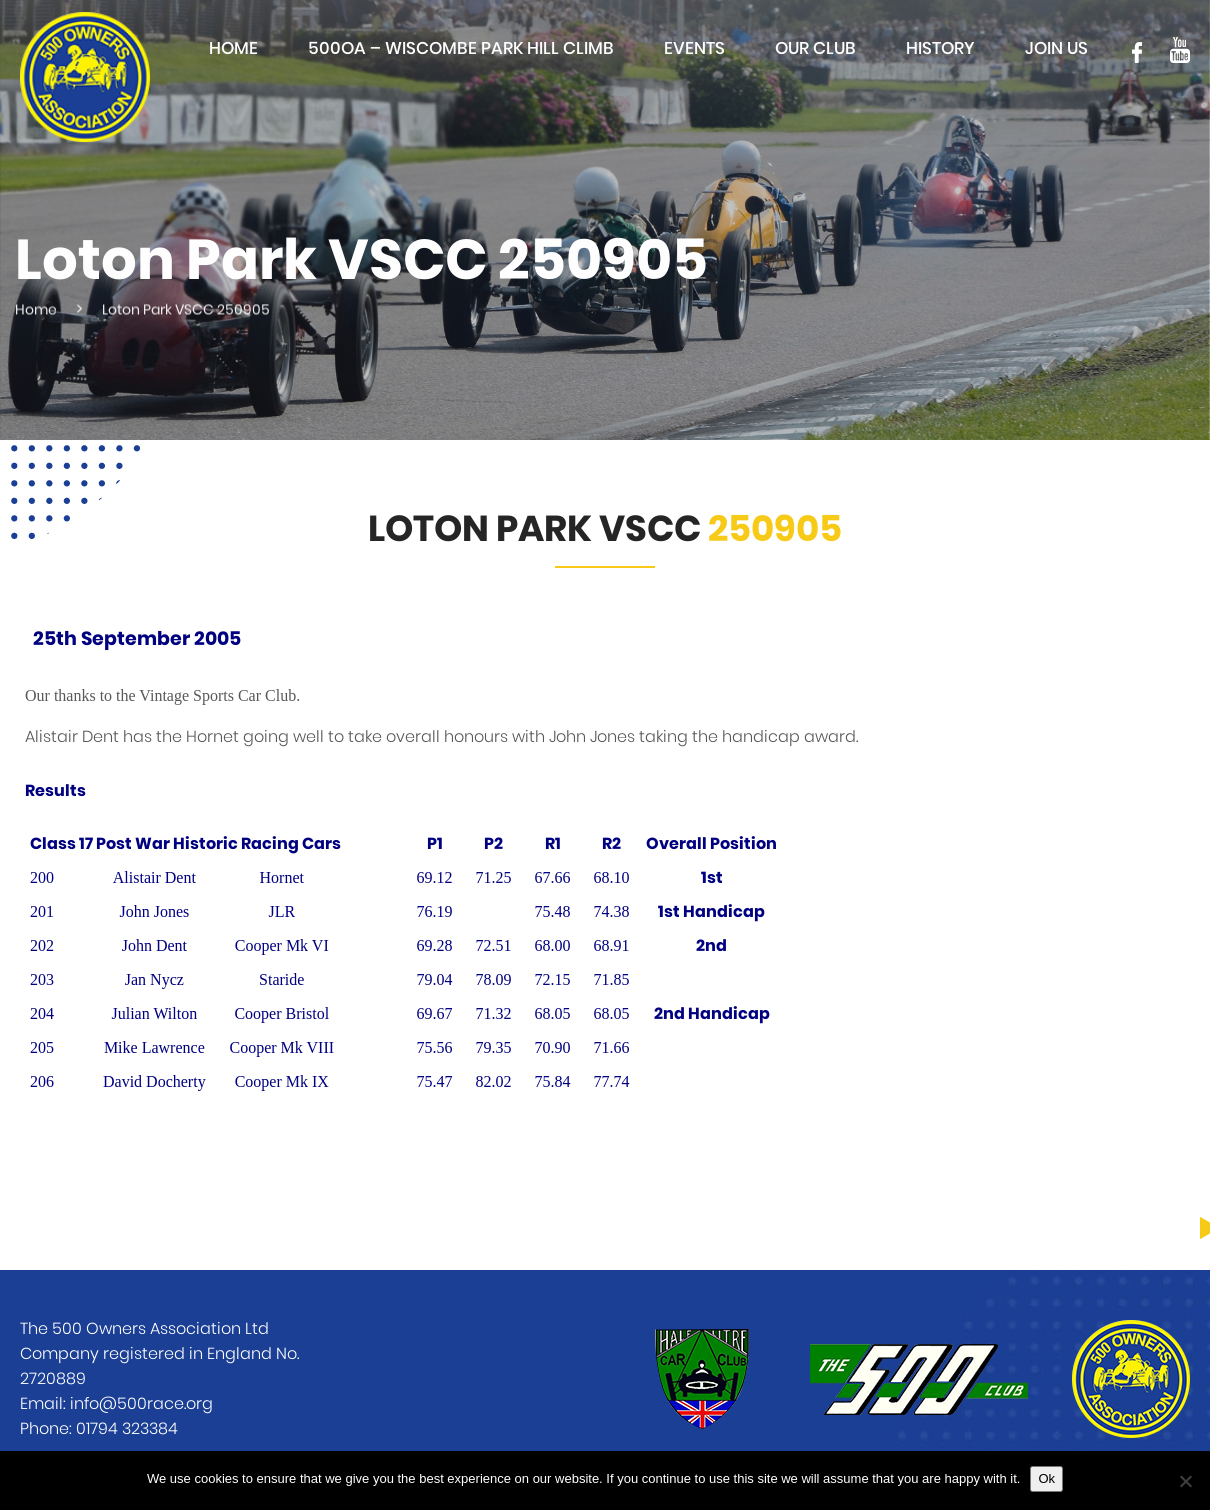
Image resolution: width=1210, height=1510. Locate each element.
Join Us (1056, 48)
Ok (1046, 1478)
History (940, 48)
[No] (1185, 1481)
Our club (815, 48)
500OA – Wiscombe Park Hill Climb (461, 48)
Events (694, 48)
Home (233, 48)
